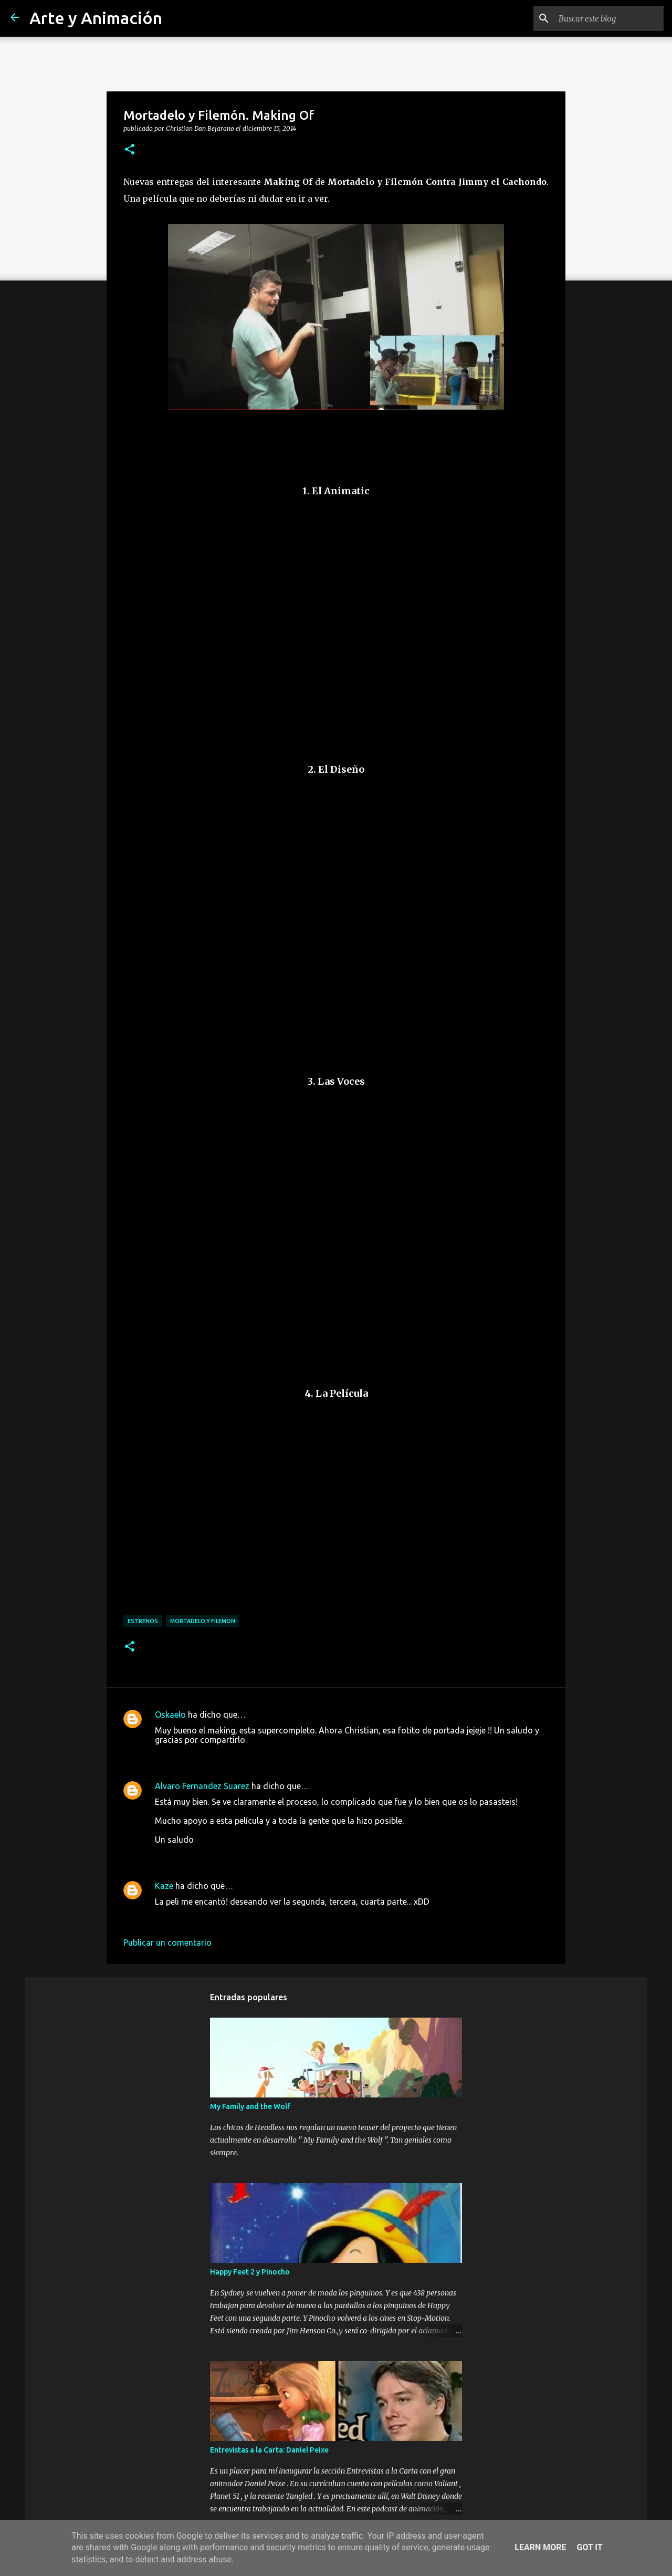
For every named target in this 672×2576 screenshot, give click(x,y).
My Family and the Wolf (250, 2106)
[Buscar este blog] (608, 18)
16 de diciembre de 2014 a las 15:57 (222, 1855)
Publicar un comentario (167, 1942)
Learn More (540, 2547)
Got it (589, 2547)
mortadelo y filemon (202, 1621)
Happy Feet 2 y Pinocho (250, 2272)
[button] (129, 150)
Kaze (164, 1886)
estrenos (143, 1621)
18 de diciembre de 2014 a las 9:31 (220, 1917)
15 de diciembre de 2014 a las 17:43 (222, 1755)
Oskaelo (170, 1714)
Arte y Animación (95, 17)
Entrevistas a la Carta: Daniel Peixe (269, 2450)
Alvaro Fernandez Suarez (202, 1786)
